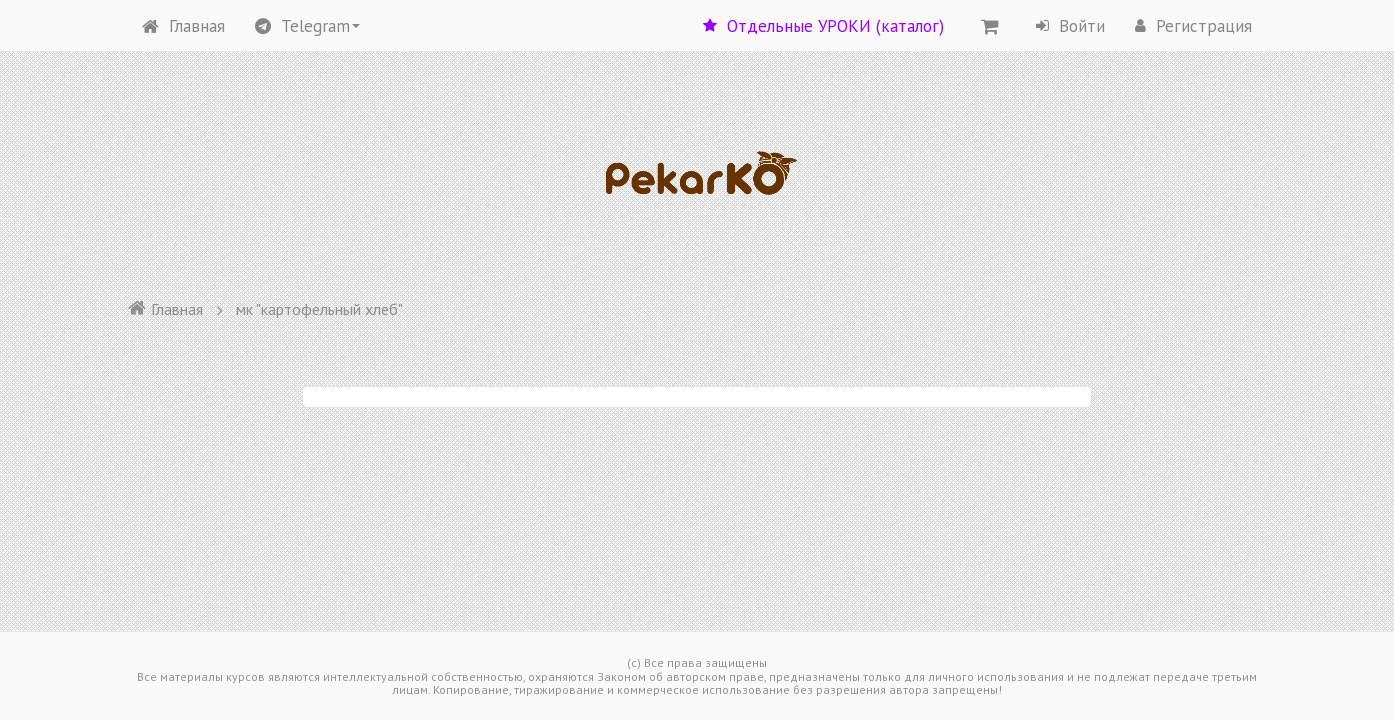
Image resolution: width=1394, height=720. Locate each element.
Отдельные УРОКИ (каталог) (823, 26)
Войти (1070, 26)
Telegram (307, 26)
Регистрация (1193, 26)
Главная (183, 26)
